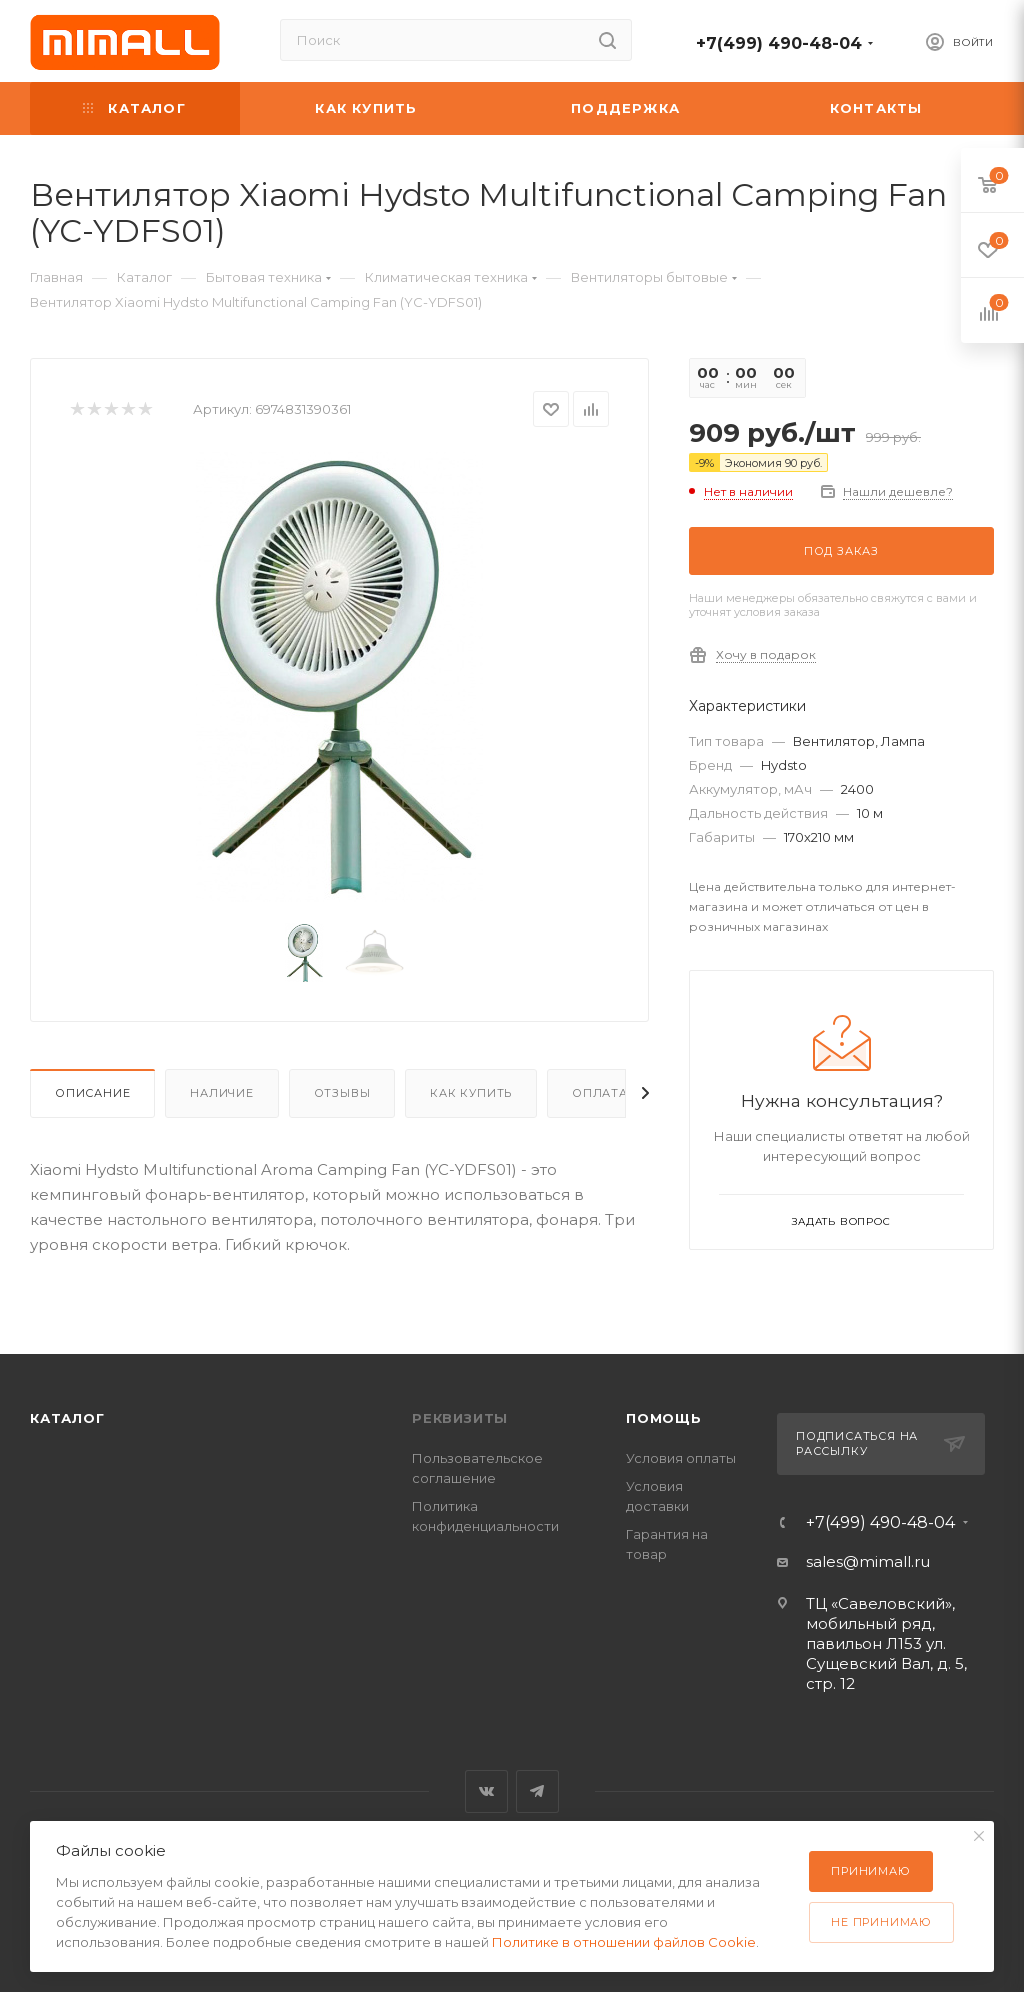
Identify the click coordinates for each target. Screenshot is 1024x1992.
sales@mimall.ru (868, 1561)
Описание (92, 1093)
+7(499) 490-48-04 (779, 43)
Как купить (471, 1093)
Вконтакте (486, 1791)
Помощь (664, 1418)
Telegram (537, 1791)
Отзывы (342, 1093)
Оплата (600, 1093)
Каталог (67, 1418)
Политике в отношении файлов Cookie (624, 1942)
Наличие (222, 1093)
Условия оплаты (681, 1458)
